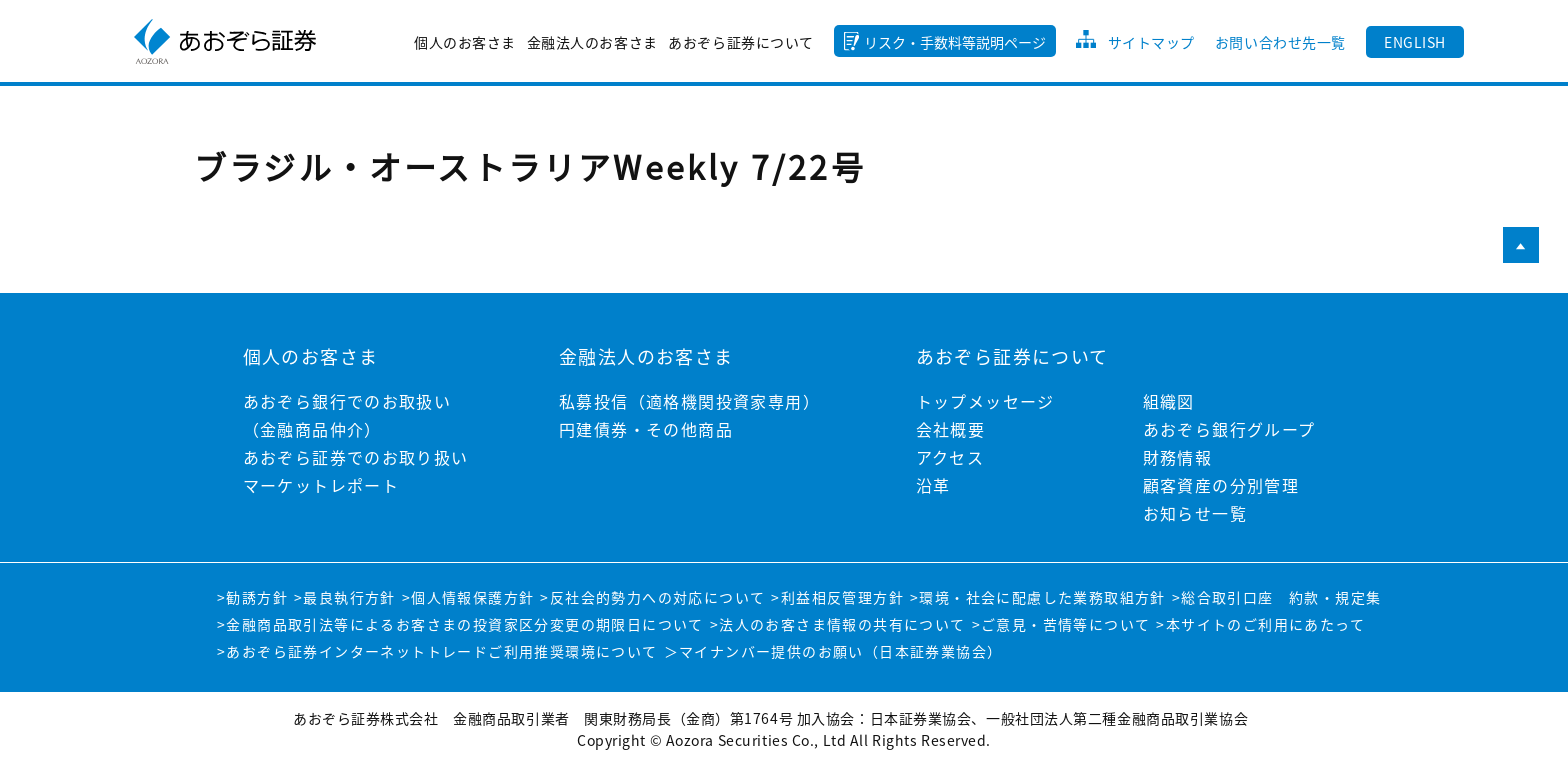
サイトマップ (1151, 42)
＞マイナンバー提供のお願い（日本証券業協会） (833, 651)
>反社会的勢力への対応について (652, 597)
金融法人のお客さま (592, 42)
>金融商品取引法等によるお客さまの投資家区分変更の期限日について (460, 624)
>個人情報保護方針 (468, 597)
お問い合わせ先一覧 (1280, 42)
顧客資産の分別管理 (1221, 485)
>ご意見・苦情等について (1061, 624)
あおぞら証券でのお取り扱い (356, 457)
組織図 (1169, 401)
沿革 (933, 485)
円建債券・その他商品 (646, 429)
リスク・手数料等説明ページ (955, 42)
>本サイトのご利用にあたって (1260, 624)
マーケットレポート (321, 485)
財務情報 (1178, 457)
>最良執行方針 (345, 597)
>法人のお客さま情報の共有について (838, 624)
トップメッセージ (985, 401)
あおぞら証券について (741, 42)
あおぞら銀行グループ (1229, 429)
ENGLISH (1415, 42)
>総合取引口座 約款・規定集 (1277, 597)
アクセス (950, 457)
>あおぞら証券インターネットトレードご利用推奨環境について (437, 651)
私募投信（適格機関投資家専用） (689, 401)
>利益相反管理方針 (837, 597)
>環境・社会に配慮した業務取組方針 (1038, 597)
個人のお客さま (465, 42)
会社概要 (951, 429)
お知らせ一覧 (1195, 513)
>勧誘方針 (252, 597)
